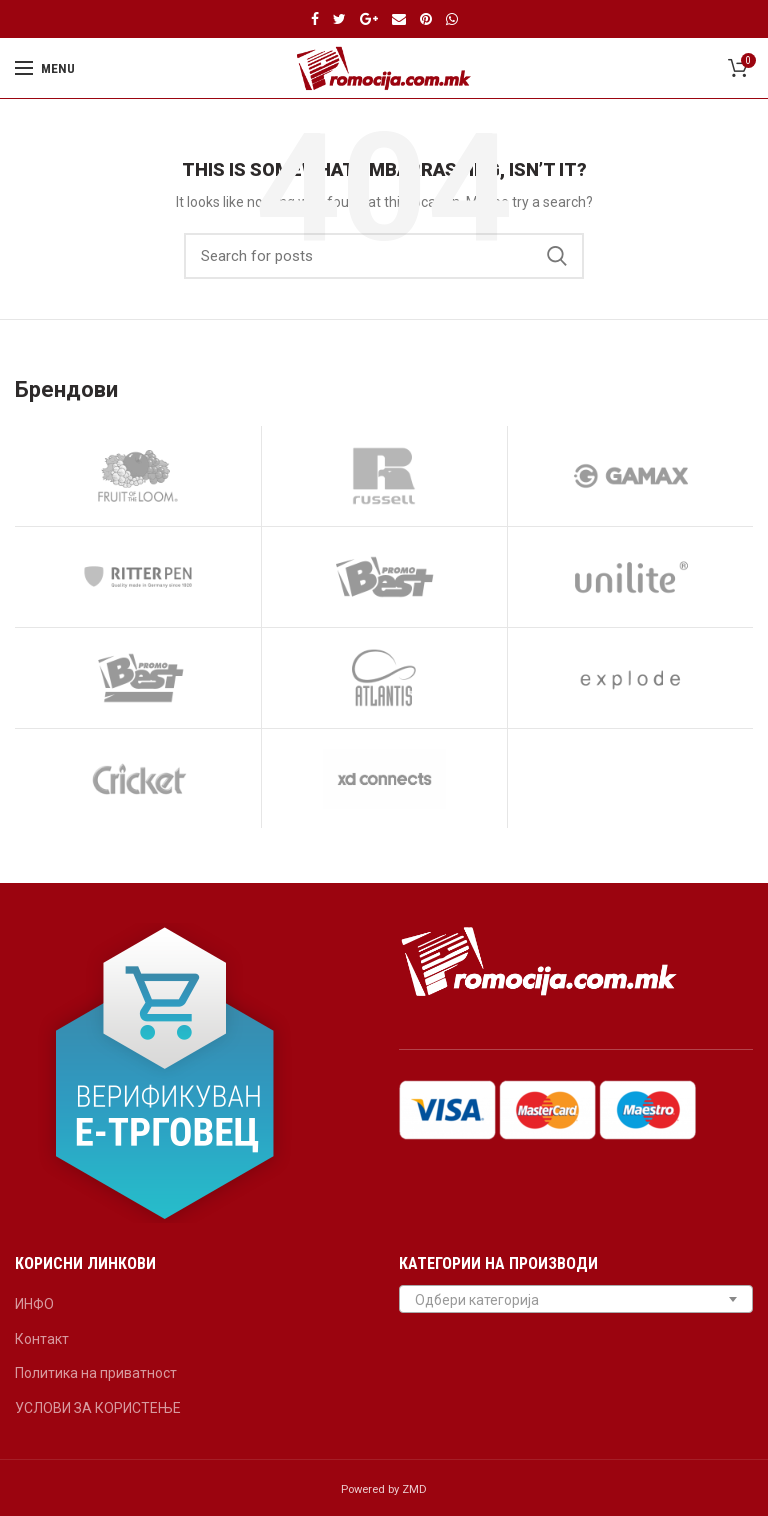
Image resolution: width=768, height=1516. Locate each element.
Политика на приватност (96, 1373)
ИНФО (34, 1304)
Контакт (42, 1339)
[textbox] (576, 1300)
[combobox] (576, 1299)
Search (557, 256)
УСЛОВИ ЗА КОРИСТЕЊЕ (98, 1408)
